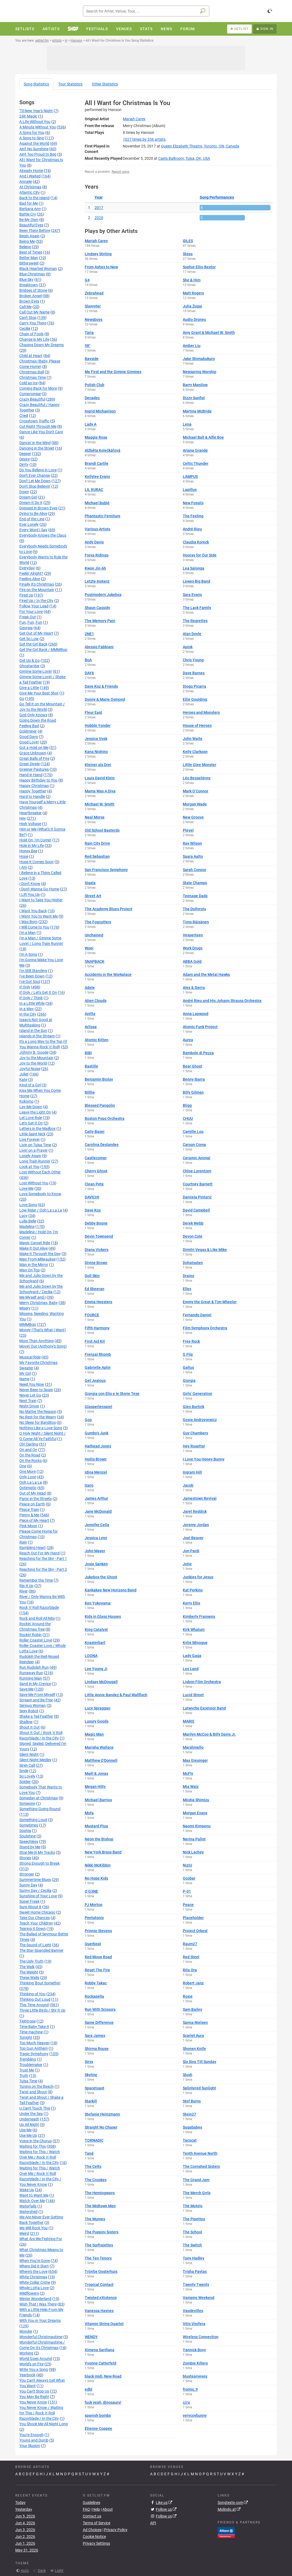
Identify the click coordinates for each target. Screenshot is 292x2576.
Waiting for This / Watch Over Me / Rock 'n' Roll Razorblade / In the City (39, 2157)
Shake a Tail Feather (36, 1716)
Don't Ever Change (34, 475)
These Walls (29, 1977)
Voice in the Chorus (35, 2141)
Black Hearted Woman (38, 268)
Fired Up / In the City (36, 600)
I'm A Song (28, 954)
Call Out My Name (34, 312)
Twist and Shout (33, 2092)
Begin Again (29, 236)
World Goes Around (35, 2358)
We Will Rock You (33, 2228)
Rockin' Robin (30, 1635)
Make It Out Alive (33, 1248)
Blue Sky (26, 279)
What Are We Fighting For (40, 2239)
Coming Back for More (38, 388)
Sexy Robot (28, 1711)
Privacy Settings (96, 2543)
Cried (23, 415)
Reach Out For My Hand (39, 1553)
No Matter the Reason (37, 1411)
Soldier (25, 1781)
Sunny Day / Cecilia (35, 1890)
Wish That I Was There (38, 2304)
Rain (23, 1542)
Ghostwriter (29, 666)
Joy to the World (33, 1063)
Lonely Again (30, 1156)
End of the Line (31, 519)
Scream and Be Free (36, 1700)
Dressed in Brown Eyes (38, 508)
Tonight (25, 2037)
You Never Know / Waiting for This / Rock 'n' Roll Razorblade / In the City (41, 2413)
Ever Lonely (29, 524)
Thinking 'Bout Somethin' (39, 1983)
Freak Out (27, 617)
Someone (27, 1803)
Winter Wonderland (35, 2299)
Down (24, 492)
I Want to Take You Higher (41, 900)
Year (99, 197)
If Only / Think (31, 998)
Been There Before (34, 230)
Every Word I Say (33, 530)
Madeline (27, 1226)
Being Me (27, 241)
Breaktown (28, 285)
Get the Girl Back (33, 644)
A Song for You (31, 132)
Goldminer (28, 731)
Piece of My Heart (34, 1520)
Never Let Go (30, 1395)
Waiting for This (32, 2146)
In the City (27, 1014)
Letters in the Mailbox (37, 1128)
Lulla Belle (27, 1221)
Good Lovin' (29, 742)
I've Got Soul (29, 981)
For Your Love (31, 611)
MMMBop (27, 1324)
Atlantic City (29, 192)
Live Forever (29, 1139)
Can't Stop (27, 317)
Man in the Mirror (33, 1264)
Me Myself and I (32, 1297)
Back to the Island (34, 198)
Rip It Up (26, 1586)
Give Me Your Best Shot (39, 693)
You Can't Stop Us (34, 2391)
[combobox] (146, 11)
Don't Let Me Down (35, 481)
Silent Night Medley (35, 1760)
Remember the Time (36, 1580)
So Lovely (27, 1776)
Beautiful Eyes (31, 225)
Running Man (30, 1678)
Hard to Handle (32, 796)
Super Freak (29, 1901)
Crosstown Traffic (34, 421)
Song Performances (217, 197)
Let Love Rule (30, 1117)
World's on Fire (31, 2364)
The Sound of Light (35, 1945)
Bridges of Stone (33, 290)
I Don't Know (29, 883)
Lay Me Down (30, 1107)
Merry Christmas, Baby (38, 1303)
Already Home (31, 170)
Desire (24, 459)
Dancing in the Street (36, 448)
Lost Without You (33, 1183)
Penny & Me (29, 1515)
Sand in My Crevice (35, 1684)
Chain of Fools (31, 334)
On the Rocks (30, 1460)
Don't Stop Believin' (34, 486)
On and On (28, 1449)
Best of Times (30, 252)
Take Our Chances (34, 1918)
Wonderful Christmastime (40, 2337)
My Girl (25, 1373)
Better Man (28, 258)
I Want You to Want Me (38, 916)
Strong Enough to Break (39, 1863)
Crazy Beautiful (32, 399)
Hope (23, 856)
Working (26, 2353)
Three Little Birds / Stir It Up (42, 2010)
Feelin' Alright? (31, 573)
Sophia (25, 1830)
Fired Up (26, 595)
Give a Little (29, 688)
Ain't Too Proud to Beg (37, 154)
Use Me (25, 2130)
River (23, 1591)
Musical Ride (30, 1357)
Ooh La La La (30, 1482)
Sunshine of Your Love (38, 1896)
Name (24, 1379)
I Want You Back (33, 911)
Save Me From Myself (37, 1694)
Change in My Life (34, 339)
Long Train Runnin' (34, 1161)
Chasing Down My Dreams (41, 345)
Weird (24, 2233)
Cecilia (24, 328)
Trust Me (26, 2070)
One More (27, 1471)
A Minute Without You (37, 127)
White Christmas (33, 2277)
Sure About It (30, 1907)
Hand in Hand (30, 775)
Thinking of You (32, 1994)
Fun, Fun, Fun (30, 622)
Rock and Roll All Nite (37, 1618)
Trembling (27, 2059)
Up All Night (29, 2124)
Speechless (28, 1841)
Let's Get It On (31, 1123)
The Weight (28, 1972)
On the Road (29, 1455)
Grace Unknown (32, 753)
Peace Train (29, 1509)
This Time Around (34, 2005)
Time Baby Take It (34, 2026)
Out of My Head (32, 1493)
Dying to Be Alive (33, 513)
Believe (25, 247)
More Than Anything (36, 1341)
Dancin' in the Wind (35, 443)
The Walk (27, 1967)
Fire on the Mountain (36, 590)
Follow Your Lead (33, 606)
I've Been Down (32, 976)
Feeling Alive (29, 579)
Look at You (29, 1166)
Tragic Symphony (33, 2054)
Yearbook (27, 2375)
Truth (23, 2075)
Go (21, 698)
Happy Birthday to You (38, 780)
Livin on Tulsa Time (35, 1145)
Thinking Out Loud (34, 1999)
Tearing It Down (32, 1928)
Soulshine (27, 1836)
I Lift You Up (29, 894)
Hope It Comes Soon (36, 862)
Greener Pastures (34, 769)
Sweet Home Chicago (37, 1912)
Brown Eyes (29, 301)
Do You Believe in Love (38, 470)
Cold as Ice (28, 383)
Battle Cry (27, 214)
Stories (25, 1858)
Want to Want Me (33, 2195)
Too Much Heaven (34, 2043)
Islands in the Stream (37, 1036)
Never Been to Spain (36, 1390)
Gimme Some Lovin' (35, 671)
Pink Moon (28, 1526)
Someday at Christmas (38, 1798)
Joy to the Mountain (36, 1058)
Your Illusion (29, 2445)
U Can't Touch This (34, 2108)
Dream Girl (28, 497)
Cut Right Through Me (37, 426)
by (144, 139)
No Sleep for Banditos (37, 1422)
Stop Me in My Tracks (37, 1852)
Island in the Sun (33, 1030)
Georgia (26, 628)
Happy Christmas (34, 785)
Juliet (24, 1074)
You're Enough (31, 2435)
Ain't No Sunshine (33, 149)
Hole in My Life (31, 845)
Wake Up (26, 2190)
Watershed (28, 2211)
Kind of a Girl (30, 1085)
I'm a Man (27, 932)
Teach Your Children (36, 1923)
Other (105, 84)
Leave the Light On (35, 1112)
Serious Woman (32, 1705)
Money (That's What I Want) (42, 1330)
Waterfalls (27, 2206)
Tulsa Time (28, 2081)
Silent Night (29, 1754)
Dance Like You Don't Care (41, 432)
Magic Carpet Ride (34, 1243)
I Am (23, 867)
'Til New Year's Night (36, 111)
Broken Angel (30, 296)
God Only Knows (33, 715)
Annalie (25, 181)
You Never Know (33, 2402)
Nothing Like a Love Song (40, 1428)
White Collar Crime (34, 2282)
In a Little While (32, 1003)
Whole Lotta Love (34, 2288)
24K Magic (28, 116)
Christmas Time (32, 377)
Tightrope (27, 2021)
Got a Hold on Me (33, 747)
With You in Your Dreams (40, 2320)
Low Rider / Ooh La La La (40, 1210)
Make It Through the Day (40, 1254)
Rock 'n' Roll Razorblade (39, 1607)
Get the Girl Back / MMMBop (43, 649)
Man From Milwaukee (37, 1259)
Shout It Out (29, 1727)
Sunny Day (28, 1885)
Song (36, 84)
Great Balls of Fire (34, 758)
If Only (24, 987)
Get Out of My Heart (36, 633)
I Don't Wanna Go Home (39, 889)
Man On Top (29, 1270)
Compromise (30, 394)
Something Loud (33, 1820)
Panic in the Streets (35, 1498)
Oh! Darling (28, 1444)
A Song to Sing (31, 138)
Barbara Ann (30, 209)
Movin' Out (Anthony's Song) (43, 1346)
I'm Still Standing (33, 971)
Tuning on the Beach (36, 2086)
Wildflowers (29, 2293)
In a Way (26, 1009)
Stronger (26, 1874)
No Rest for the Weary (37, 1417)
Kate (23, 1079)
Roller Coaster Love (35, 1640)
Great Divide (29, 764)
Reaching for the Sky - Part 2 (43, 1569)
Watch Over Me (32, 2201)
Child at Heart (30, 355)
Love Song (28, 1205)
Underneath (29, 2119)
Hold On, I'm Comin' (35, 840)
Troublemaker (30, 2064)
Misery (25, 1308)
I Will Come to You (34, 927)
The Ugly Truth (31, 1961)
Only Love (27, 1477)
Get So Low (29, 639)
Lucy (23, 1215)
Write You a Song (33, 2369)
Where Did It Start (34, 2266)
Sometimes (28, 1825)
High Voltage (30, 824)
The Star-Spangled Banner (41, 1950)
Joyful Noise (29, 1068)
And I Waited (30, 176)
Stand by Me (29, 1847)
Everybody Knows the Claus (42, 535)
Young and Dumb (33, 2440)
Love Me (26, 1188)
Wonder (25, 2331)
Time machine (31, 2032)
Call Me (25, 307)
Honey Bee (28, 851)
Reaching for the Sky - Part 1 (43, 1558)
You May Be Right (34, 2396)
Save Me (26, 1689)
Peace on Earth (32, 1504)
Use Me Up (28, 2135)
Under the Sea (31, 2113)
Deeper (25, 453)
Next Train (27, 1400)
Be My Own (28, 219)
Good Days (28, 736)
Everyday (27, 568)
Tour (70, 84)
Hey (22, 818)
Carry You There (32, 323)
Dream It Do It (30, 502)
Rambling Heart (32, 1547)
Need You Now (31, 1384)
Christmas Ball (31, 372)
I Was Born (28, 922)
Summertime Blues (35, 1879)
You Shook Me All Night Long (43, 2424)
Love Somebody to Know (40, 1194)
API (153, 2523)
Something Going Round (39, 1809)
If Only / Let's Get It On (38, 992)
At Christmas (30, 187)
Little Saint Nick (32, 1134)
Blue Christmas (32, 274)
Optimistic (27, 1488)
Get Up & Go (29, 660)
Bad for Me (28, 203)
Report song (120, 172)
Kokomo (26, 1101)
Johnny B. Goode (33, 1052)
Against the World (34, 143)
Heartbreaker (30, 813)
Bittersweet (29, 263)
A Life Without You (34, 121)
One (22, 1466)
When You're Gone (34, 2260)
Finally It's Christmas (36, 584)
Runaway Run (31, 1673)
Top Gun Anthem (33, 2048)
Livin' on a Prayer (33, 1150)
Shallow (26, 1722)
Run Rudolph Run (34, 1667)
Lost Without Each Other (40, 1172)
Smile (23, 1771)
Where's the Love (33, 2271)
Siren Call (27, 1765)
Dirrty (24, 464)
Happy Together (32, 791)
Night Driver (29, 1406)
